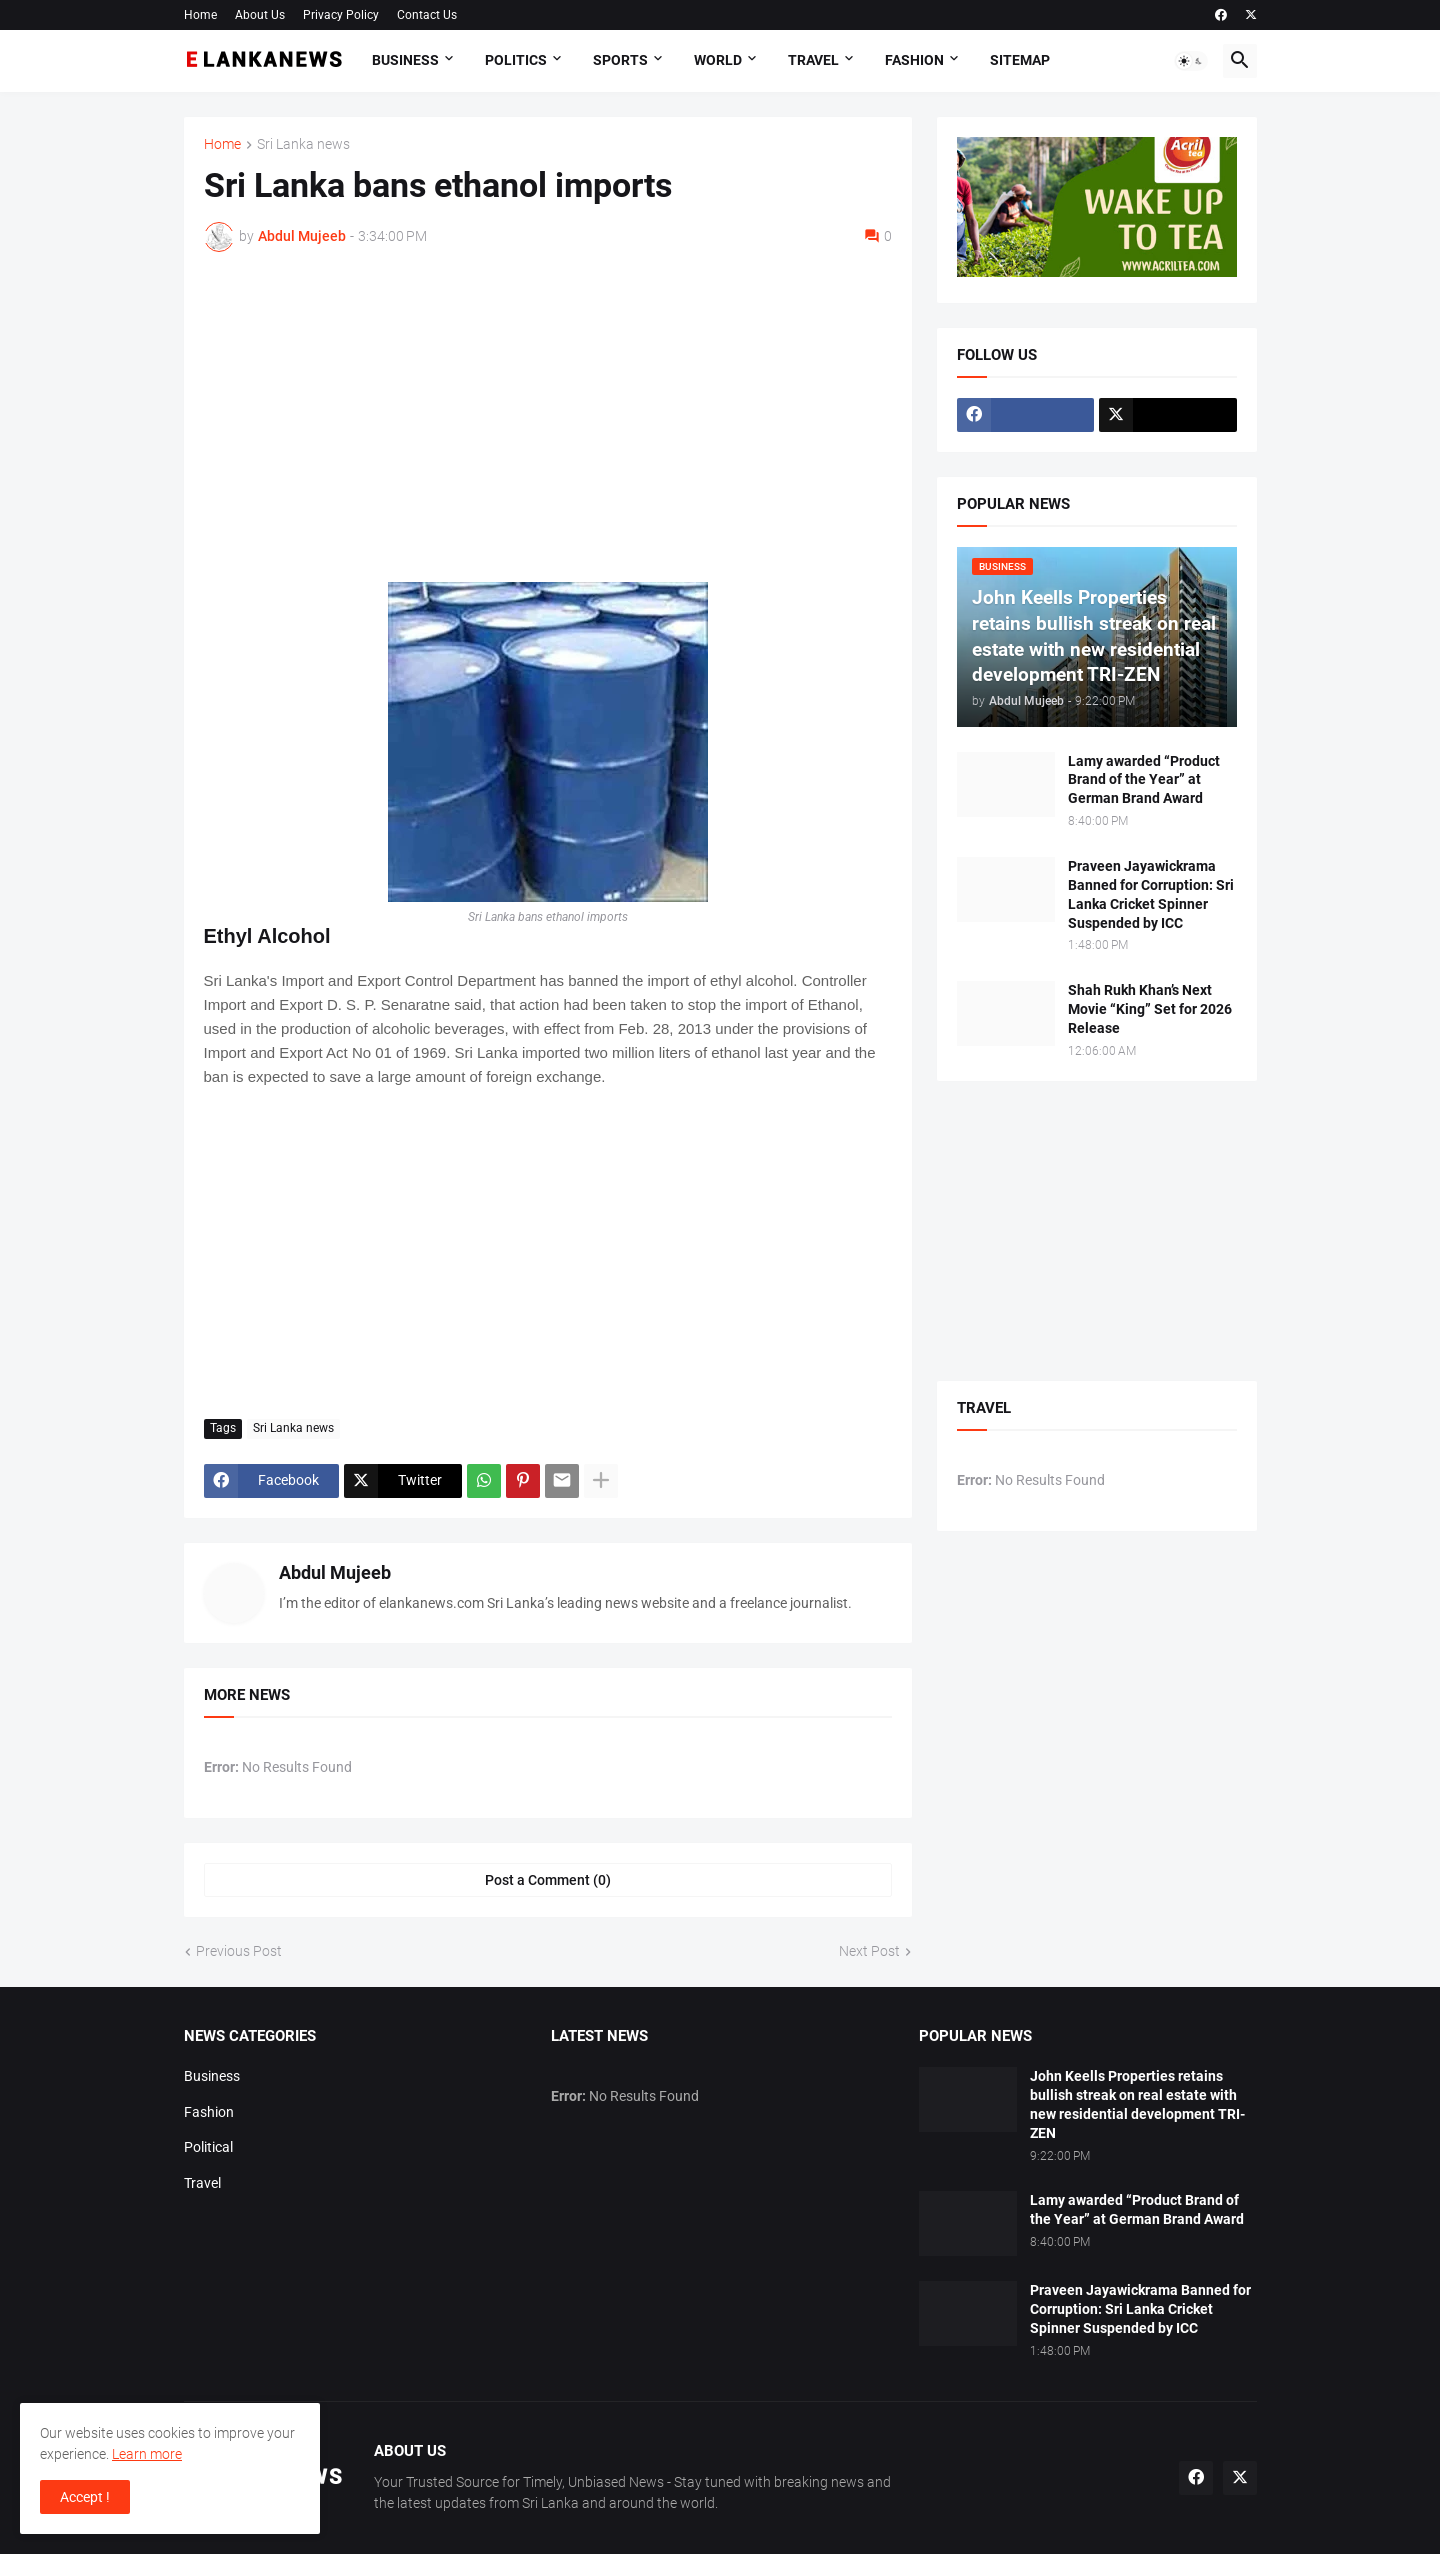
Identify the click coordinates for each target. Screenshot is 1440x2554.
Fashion (914, 60)
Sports (620, 60)
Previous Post (239, 1951)
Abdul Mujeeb (335, 1572)
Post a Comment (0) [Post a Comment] (548, 1880)
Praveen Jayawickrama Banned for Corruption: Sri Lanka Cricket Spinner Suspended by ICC (1151, 894)
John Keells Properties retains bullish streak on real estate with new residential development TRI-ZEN (1137, 2104)
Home (200, 15)
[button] (1191, 61)
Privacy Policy (341, 15)
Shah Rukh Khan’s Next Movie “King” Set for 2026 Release (1150, 1009)
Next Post (869, 1951)
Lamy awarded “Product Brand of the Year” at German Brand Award (1144, 780)
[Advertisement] (548, 417)
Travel (813, 60)
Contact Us (427, 15)
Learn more (147, 2454)
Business (405, 60)
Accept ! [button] (85, 2497)
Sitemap (1020, 60)
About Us (260, 15)
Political (208, 2147)
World (718, 60)
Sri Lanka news (303, 144)
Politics (516, 60)
